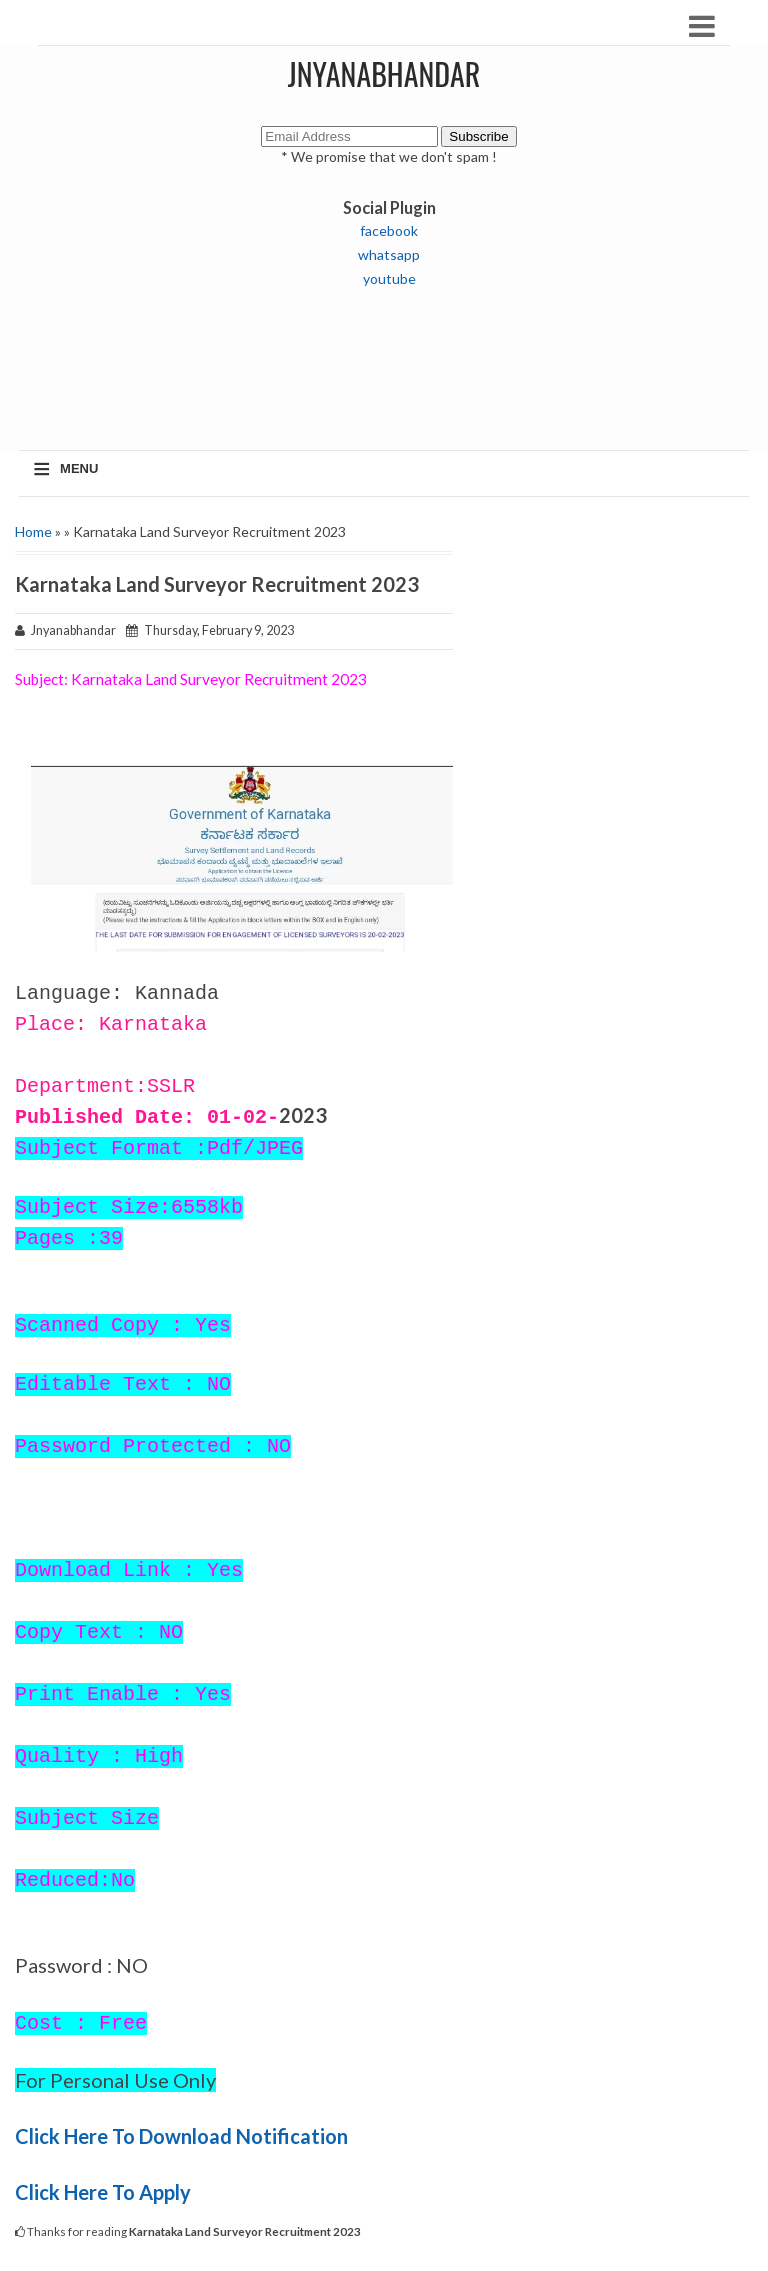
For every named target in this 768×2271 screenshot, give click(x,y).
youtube (389, 278)
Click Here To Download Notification (183, 2136)
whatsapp (389, 254)
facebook (389, 230)
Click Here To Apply (105, 2192)
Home (33, 531)
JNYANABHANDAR (384, 73)
